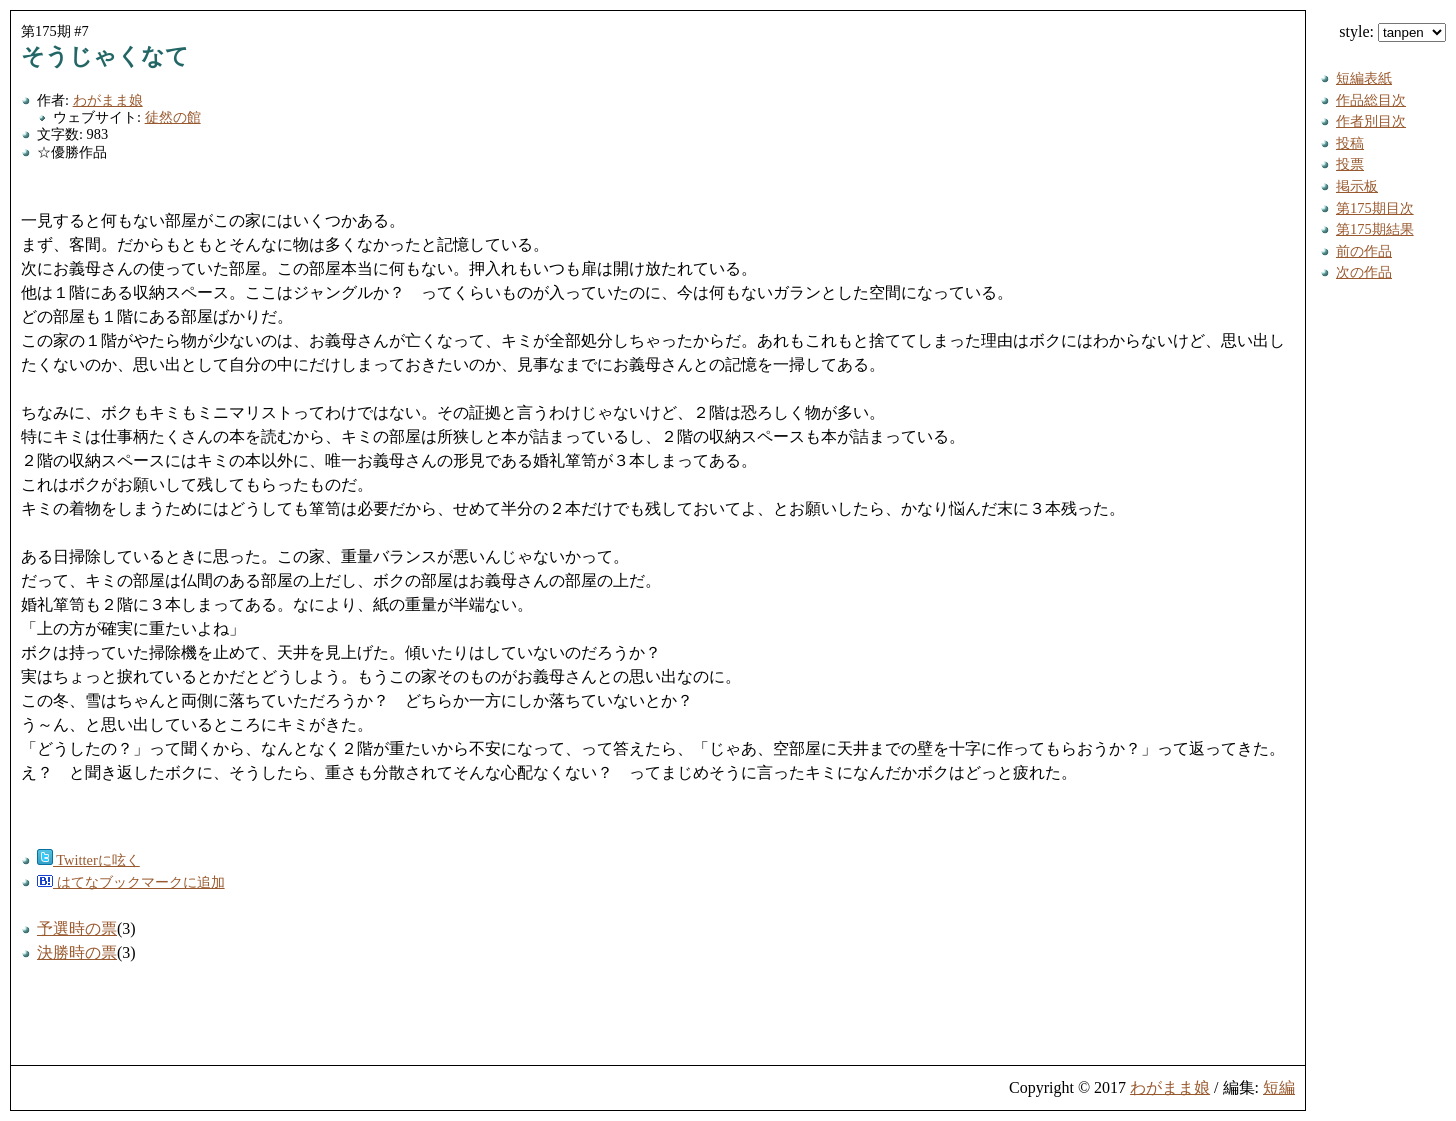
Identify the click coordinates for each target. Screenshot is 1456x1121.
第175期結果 (1375, 229)
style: (1392, 31)
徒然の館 (173, 117)
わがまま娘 (108, 100)
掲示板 (1357, 186)
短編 (1279, 1087)
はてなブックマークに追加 (131, 882)
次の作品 (1364, 272)
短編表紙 (1364, 78)
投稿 (1350, 143)
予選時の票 (77, 928)
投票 (1350, 164)
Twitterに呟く (88, 860)
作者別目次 (1371, 121)
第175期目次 (1375, 208)
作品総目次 (1371, 100)
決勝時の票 (77, 952)
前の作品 (1364, 251)
